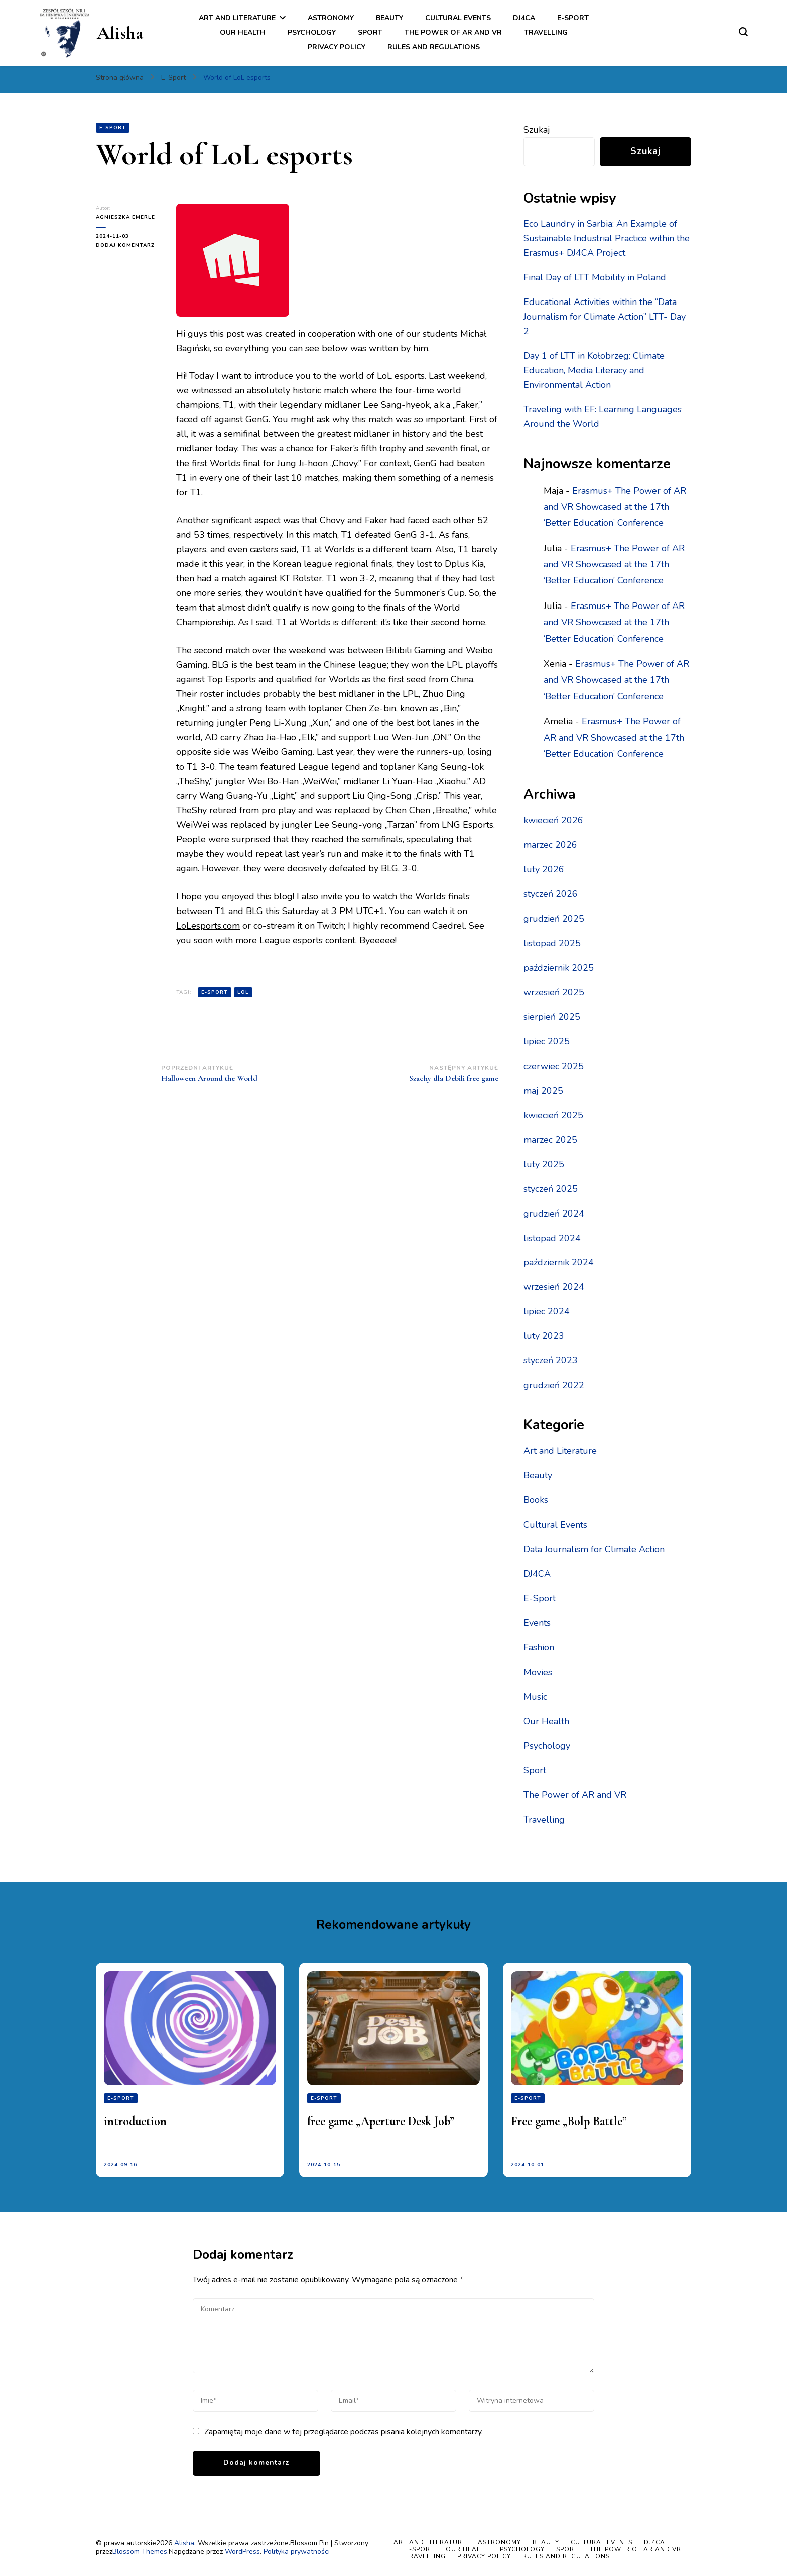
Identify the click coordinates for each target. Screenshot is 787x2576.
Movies (537, 1672)
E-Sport (573, 18)
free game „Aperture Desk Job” (380, 2121)
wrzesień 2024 (553, 1287)
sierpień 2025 (551, 1017)
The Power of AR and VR (453, 32)
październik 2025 (558, 968)
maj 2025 (543, 1091)
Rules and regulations (433, 47)
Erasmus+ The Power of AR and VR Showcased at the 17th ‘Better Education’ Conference (615, 507)
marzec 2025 (550, 1140)
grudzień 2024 (553, 1213)
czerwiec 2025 (553, 1066)
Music (535, 1697)
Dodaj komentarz (128, 245)
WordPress (242, 2551)
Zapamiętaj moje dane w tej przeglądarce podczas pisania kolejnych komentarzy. (343, 2431)
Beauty (389, 18)
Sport (370, 32)
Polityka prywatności (297, 2551)
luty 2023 (543, 1336)
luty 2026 (543, 869)
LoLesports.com (208, 926)
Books (535, 1500)
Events (537, 1623)
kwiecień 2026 (553, 820)
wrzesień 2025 (553, 992)
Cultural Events (458, 18)
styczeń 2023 (550, 1360)
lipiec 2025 (546, 1041)
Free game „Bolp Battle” (569, 2121)
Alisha (120, 33)
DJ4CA (524, 18)
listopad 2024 (552, 1238)
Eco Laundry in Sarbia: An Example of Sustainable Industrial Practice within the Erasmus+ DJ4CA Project (606, 238)
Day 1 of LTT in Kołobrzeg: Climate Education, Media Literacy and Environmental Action (594, 370)
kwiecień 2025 (553, 1115)
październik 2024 (558, 1262)
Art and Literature (237, 18)
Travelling (546, 32)
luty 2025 (543, 1164)
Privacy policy (336, 47)
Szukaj (536, 130)
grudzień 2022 (553, 1385)
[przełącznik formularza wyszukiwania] (743, 31)
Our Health (243, 32)
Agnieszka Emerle (125, 217)
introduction (135, 2121)
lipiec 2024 (546, 1311)
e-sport (214, 992)
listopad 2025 (552, 943)
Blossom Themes (139, 2551)
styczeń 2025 (550, 1189)
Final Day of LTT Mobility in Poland (594, 277)
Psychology (312, 32)
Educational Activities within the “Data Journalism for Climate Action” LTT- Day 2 (604, 316)
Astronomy (331, 18)
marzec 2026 (550, 845)
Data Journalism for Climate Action (594, 1549)
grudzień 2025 (553, 919)
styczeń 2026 (550, 894)
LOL (243, 992)
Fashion (538, 1647)
